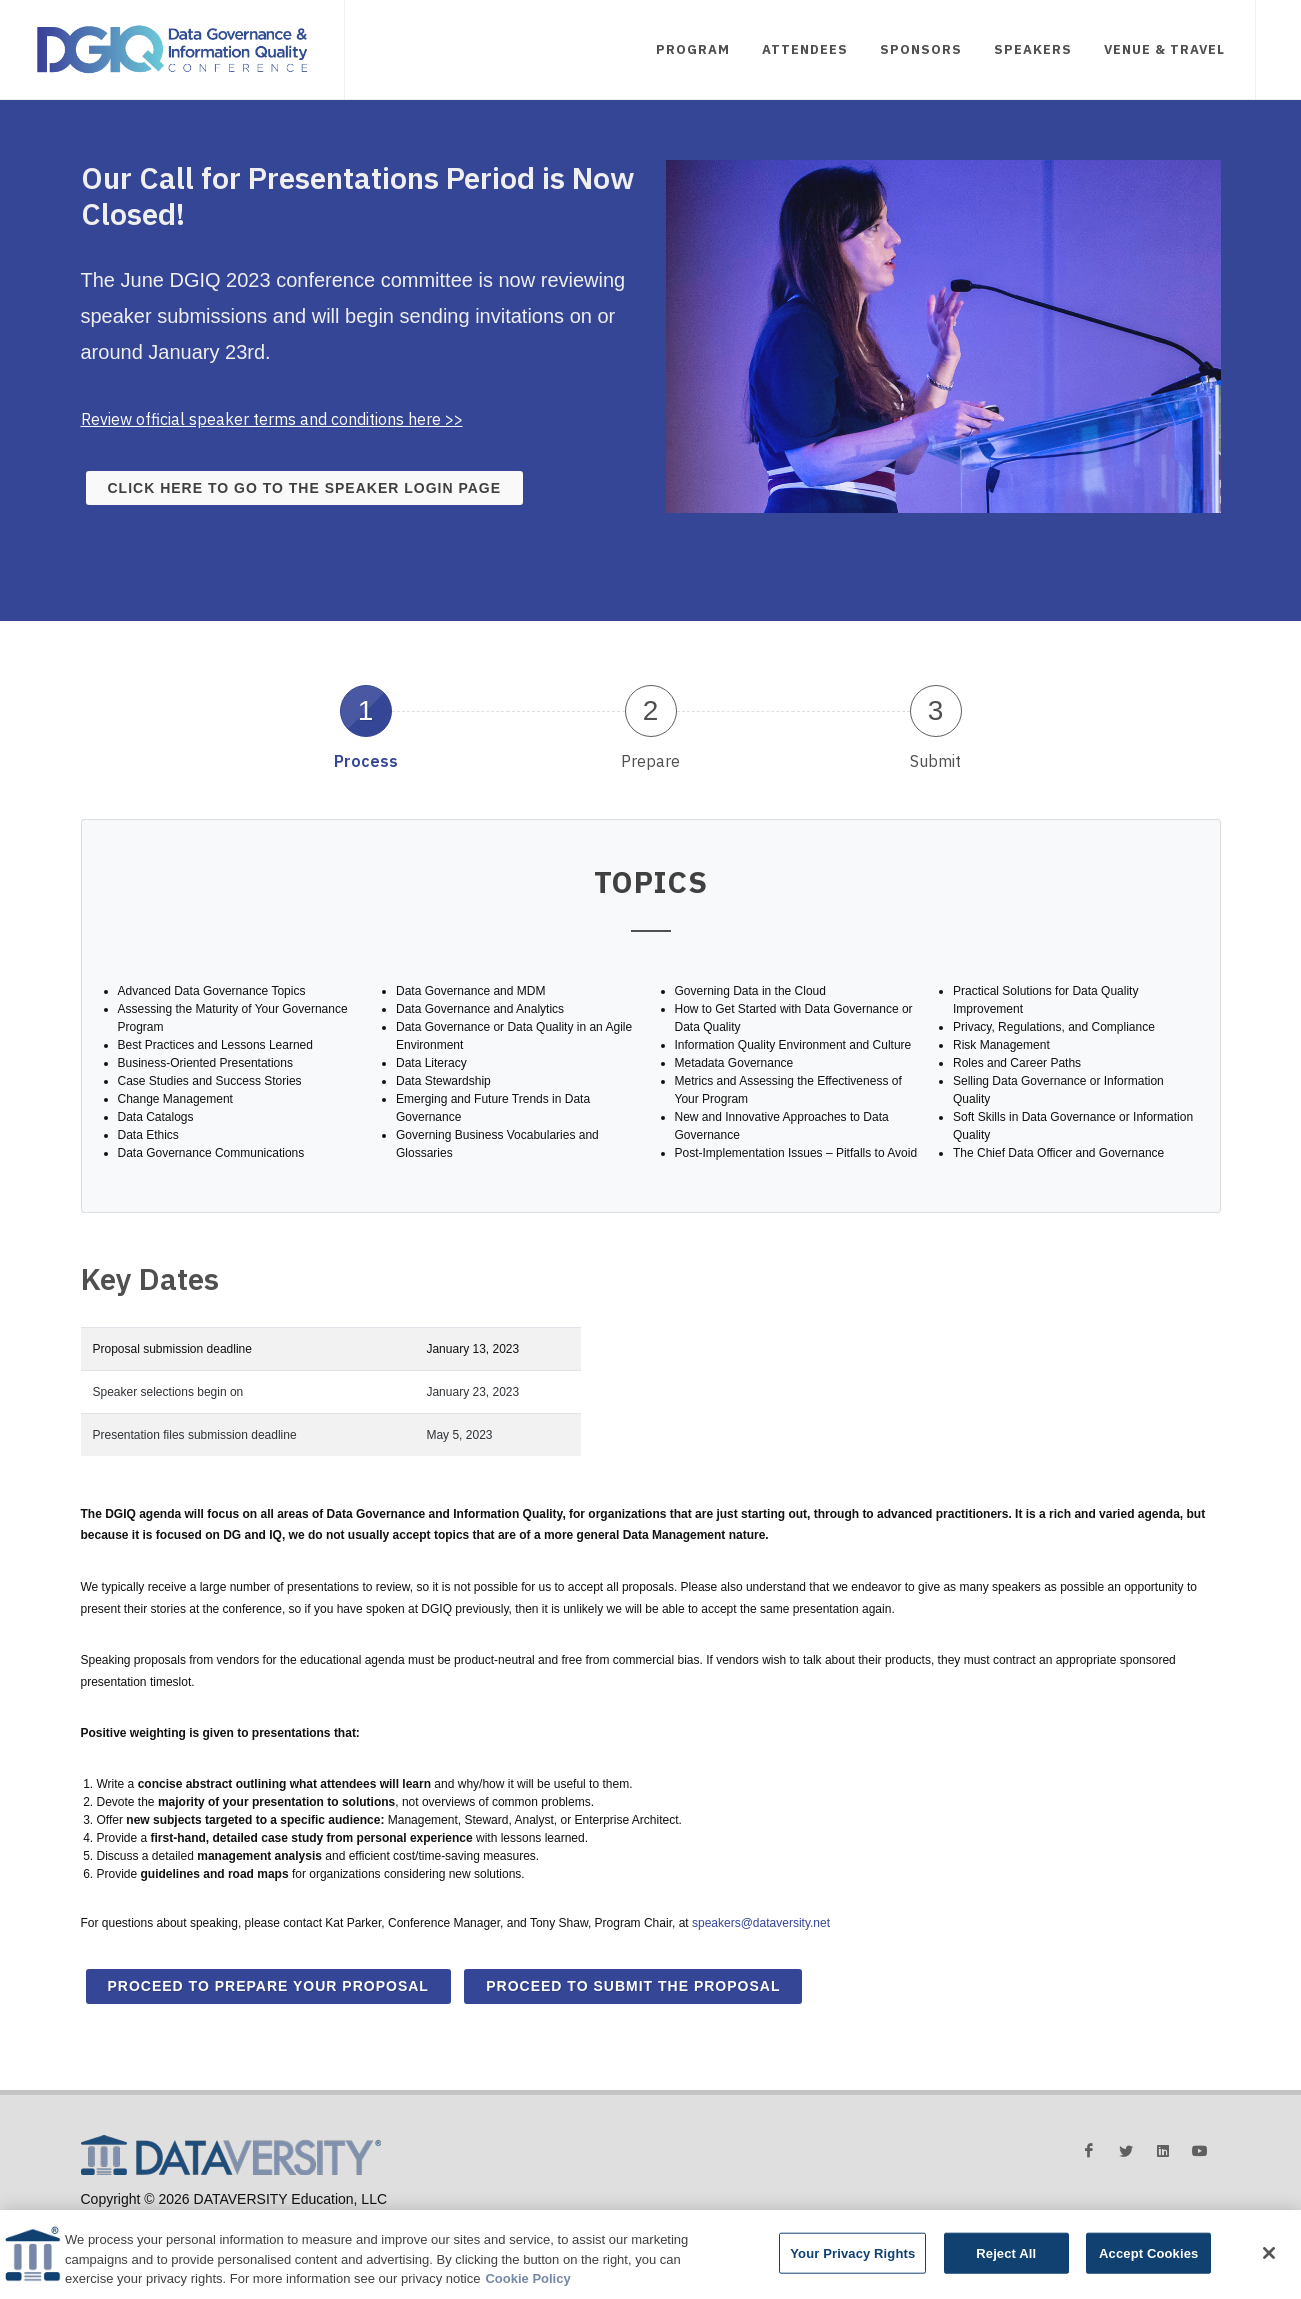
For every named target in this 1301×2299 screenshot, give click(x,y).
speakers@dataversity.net (761, 1923)
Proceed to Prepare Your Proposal (268, 1986)
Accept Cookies (1148, 2253)
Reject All (1006, 2253)
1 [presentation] (366, 710)
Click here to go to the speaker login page (305, 488)
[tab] (365, 726)
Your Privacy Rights (852, 2253)
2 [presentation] (651, 710)
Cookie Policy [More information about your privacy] (527, 2279)
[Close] (1269, 2253)
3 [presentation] (936, 710)
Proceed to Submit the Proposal (633, 1986)
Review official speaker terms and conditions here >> (272, 419)
